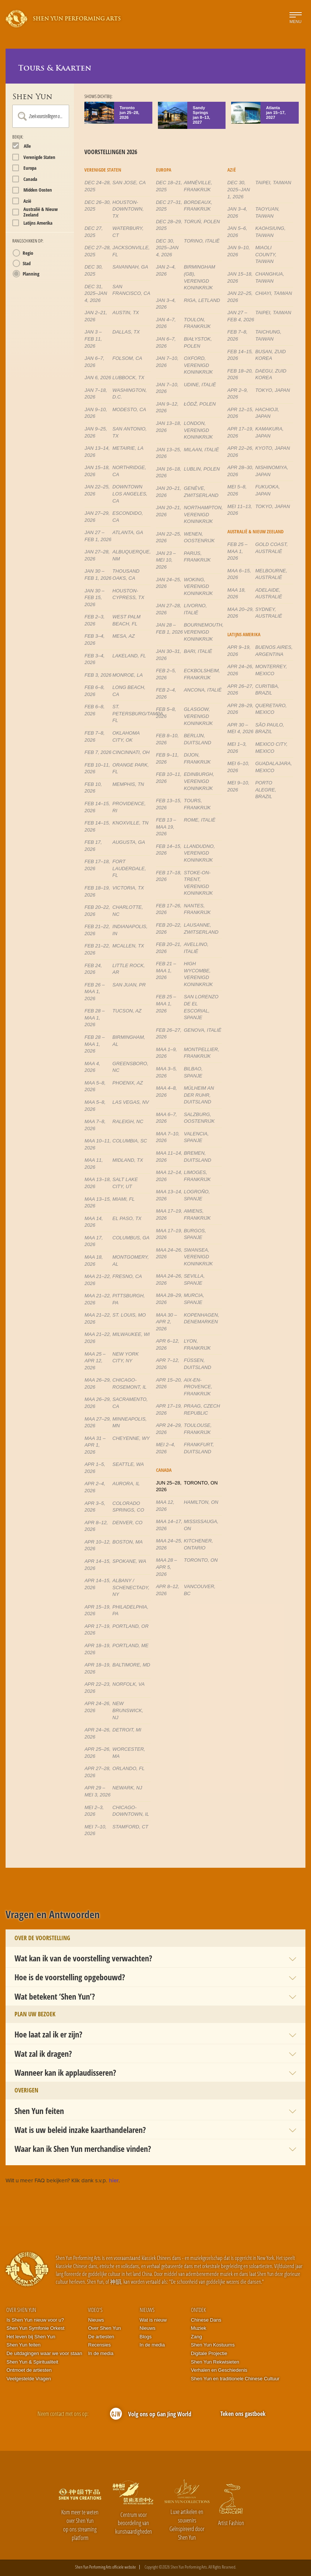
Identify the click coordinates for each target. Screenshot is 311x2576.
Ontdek (198, 2309)
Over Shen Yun (21, 2309)
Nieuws (96, 2320)
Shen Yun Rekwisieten (215, 2362)
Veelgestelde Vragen (28, 2378)
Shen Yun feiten (23, 2345)
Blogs (146, 2336)
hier (114, 2180)
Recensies (99, 2345)
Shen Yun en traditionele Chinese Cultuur (235, 2378)
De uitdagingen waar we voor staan (44, 2353)
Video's (95, 2309)
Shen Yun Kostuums (213, 2345)
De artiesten (101, 2336)
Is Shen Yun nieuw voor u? (35, 2320)
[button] (155, 1958)
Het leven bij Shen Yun (30, 2336)
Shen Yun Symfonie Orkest (35, 2328)
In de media (100, 2353)
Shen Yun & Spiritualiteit (32, 2362)
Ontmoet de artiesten (28, 2370)
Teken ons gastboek (243, 2414)
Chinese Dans (206, 2320)
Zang (196, 2336)
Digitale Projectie (209, 2353)
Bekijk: (17, 136)
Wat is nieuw (153, 2320)
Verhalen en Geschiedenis (219, 2370)
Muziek (198, 2328)
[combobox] (40, 116)
